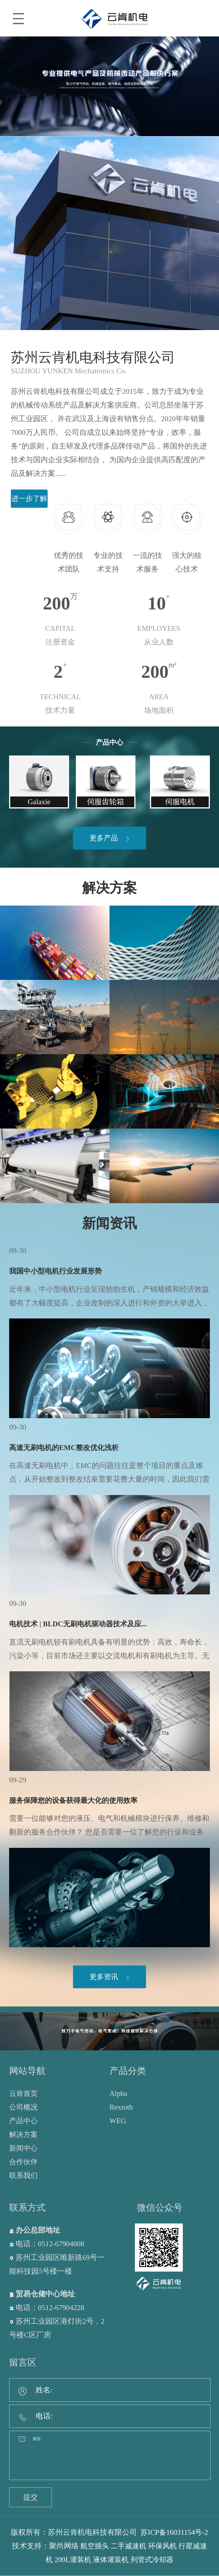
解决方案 (109, 888)
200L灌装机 (83, 2560)
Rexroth (121, 2107)
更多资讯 (109, 1977)
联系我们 (24, 2176)
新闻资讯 (109, 1223)
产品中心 (24, 2121)
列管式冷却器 (164, 2560)
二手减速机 (146, 2546)
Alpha (118, 2094)
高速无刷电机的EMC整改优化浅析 (66, 1448)
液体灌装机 (121, 2560)
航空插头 (111, 2546)
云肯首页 (24, 2094)
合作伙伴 (24, 2162)
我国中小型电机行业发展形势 (57, 1271)
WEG (118, 2121)
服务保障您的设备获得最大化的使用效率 (76, 1801)
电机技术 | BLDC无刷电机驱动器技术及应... (80, 1624)
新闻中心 (24, 2148)
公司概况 (24, 2107)
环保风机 (182, 2546)
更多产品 (109, 838)
